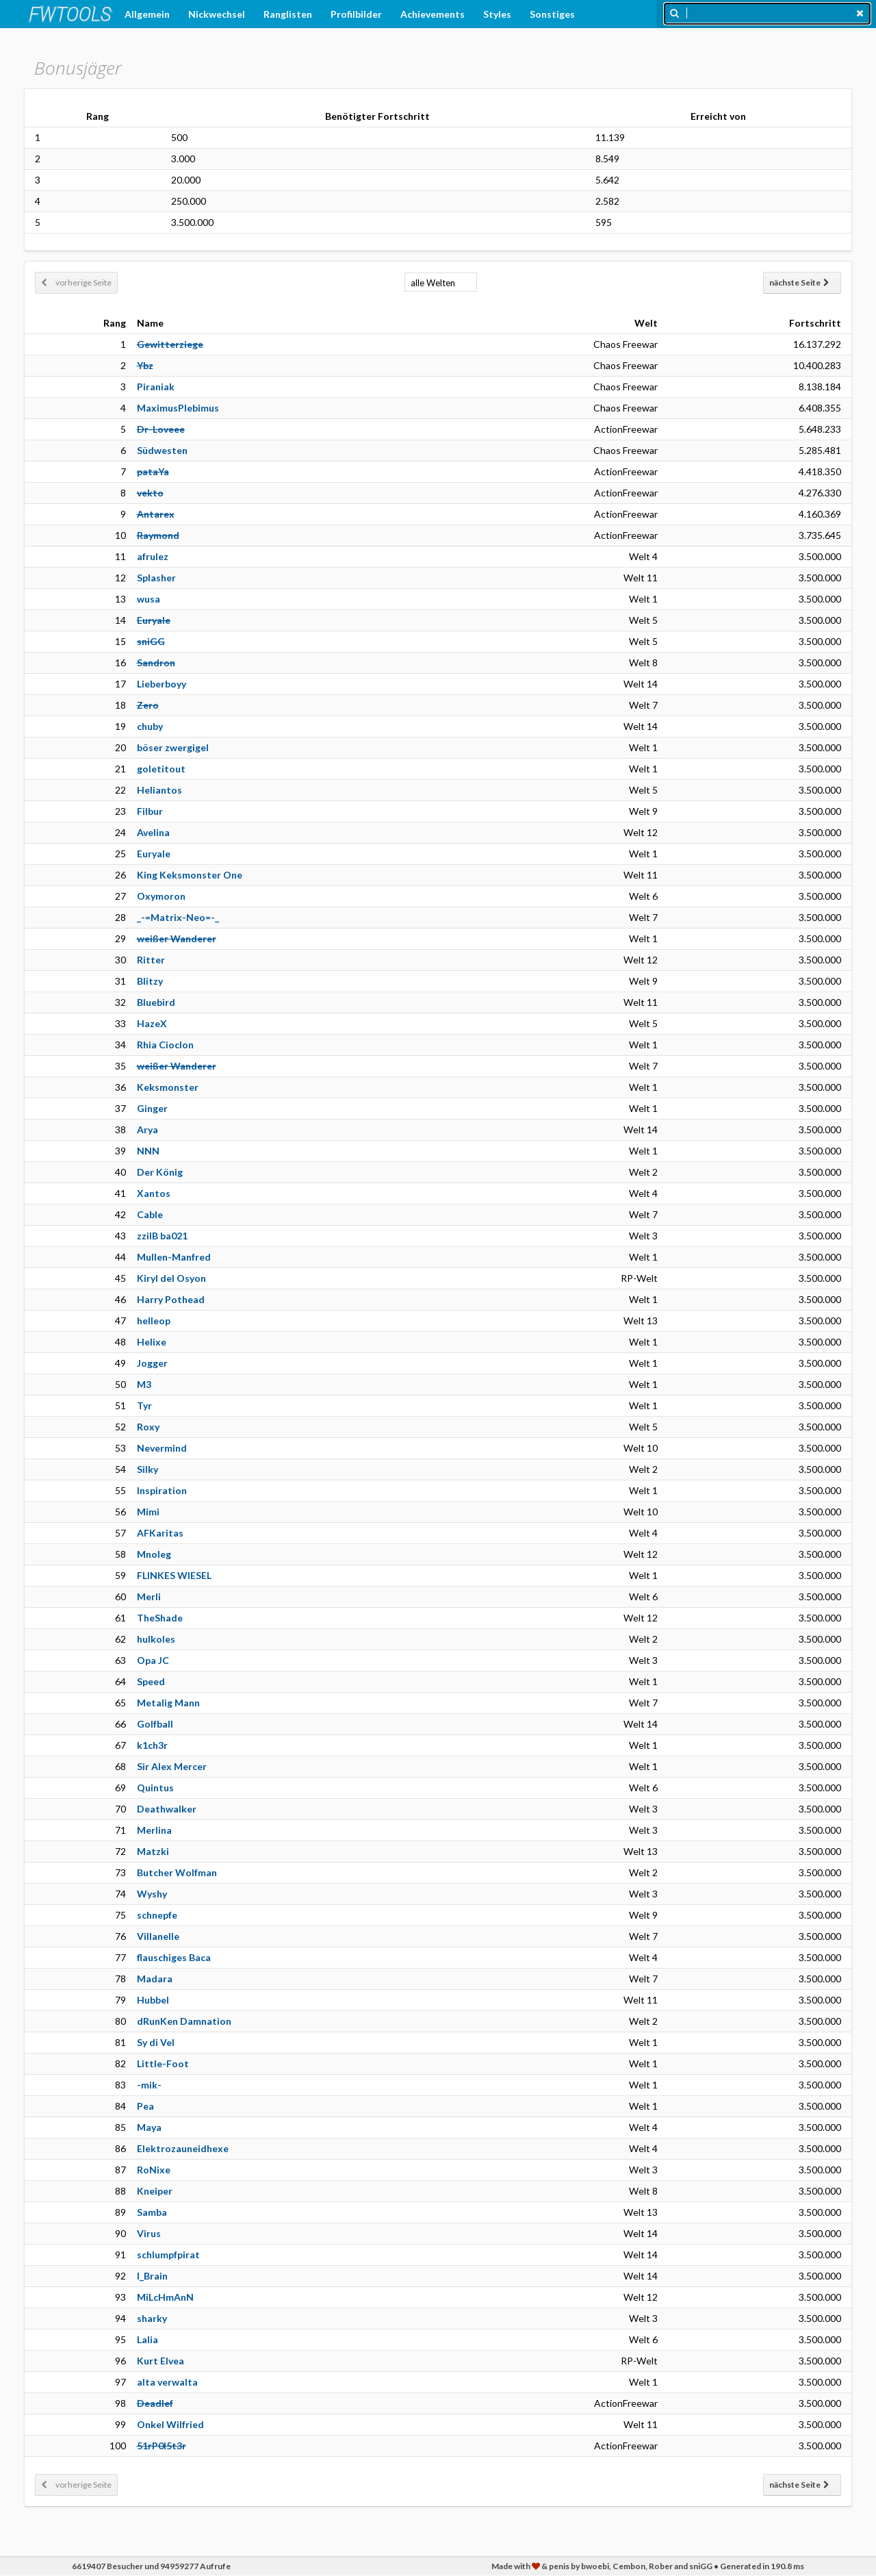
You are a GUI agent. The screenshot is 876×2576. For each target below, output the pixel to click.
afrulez (152, 556)
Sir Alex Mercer (172, 1766)
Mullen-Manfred (174, 1257)
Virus (149, 2233)
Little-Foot (163, 2063)
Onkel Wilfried (170, 2424)
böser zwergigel (173, 747)
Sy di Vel (156, 2042)
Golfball (155, 1724)
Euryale (153, 853)
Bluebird (156, 1002)
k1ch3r (152, 1745)
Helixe (151, 1342)
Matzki (153, 1851)
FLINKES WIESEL (174, 1575)
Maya (149, 2127)
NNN (148, 1151)
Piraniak (156, 386)
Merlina (154, 1830)
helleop (153, 1320)
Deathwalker (166, 1809)
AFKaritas (160, 1533)
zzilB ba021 (162, 1235)
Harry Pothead (171, 1299)
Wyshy (152, 1893)
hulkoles (156, 1639)
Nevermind (162, 1448)
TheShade (160, 1618)
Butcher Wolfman (177, 1872)
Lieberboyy (161, 684)
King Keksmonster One (189, 875)
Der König (160, 1172)
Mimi (148, 1511)
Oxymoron (161, 896)
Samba (152, 2212)
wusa (148, 599)
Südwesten (162, 450)
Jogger (152, 1363)
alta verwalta (167, 2382)
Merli (149, 1596)
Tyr (144, 1405)
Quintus (155, 1787)
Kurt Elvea (160, 2360)
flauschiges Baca (174, 1957)
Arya (147, 1129)
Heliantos (159, 790)
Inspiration (162, 1490)
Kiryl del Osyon (171, 1278)
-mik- (149, 2085)
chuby (150, 726)
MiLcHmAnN (165, 2297)
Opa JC (153, 1660)
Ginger (152, 1108)
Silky (147, 1469)
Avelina (153, 832)
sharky (152, 2318)
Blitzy (150, 981)
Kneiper (154, 2191)
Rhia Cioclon (165, 1044)
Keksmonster (167, 1087)
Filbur (150, 811)
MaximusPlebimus (178, 408)
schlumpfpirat (168, 2254)
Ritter (151, 959)
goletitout (161, 768)
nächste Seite (799, 282)
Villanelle (158, 1936)
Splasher (156, 577)
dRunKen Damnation (184, 2021)
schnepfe (157, 1915)
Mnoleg (154, 1554)
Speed (151, 1681)
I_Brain (152, 2276)
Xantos (153, 1193)
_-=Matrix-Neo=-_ (178, 917)
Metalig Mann (168, 1702)
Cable (150, 1214)
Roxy (148, 1426)
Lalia (147, 2339)
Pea (145, 2106)
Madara (154, 1978)
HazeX (152, 1023)
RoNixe (153, 2169)
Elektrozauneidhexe (183, 2148)
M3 (144, 1384)
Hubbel (153, 2000)
